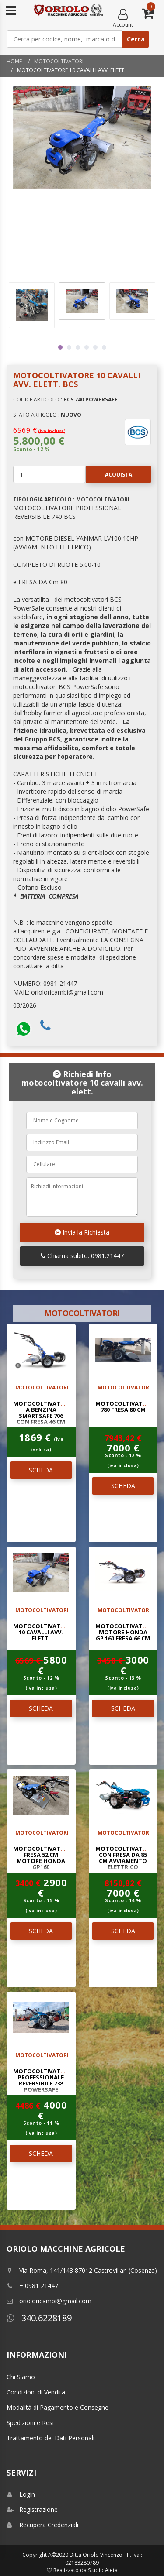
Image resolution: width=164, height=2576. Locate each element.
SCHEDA (41, 1470)
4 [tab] (86, 347)
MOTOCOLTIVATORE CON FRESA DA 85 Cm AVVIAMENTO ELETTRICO (124, 1858)
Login (21, 2494)
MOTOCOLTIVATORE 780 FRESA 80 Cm (124, 1406)
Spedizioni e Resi (30, 2422)
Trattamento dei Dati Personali (50, 2438)
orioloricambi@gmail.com (49, 2301)
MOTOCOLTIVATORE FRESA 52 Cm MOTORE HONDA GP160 (42, 1858)
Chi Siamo (21, 2377)
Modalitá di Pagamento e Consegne (57, 2407)
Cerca (136, 39)
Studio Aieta (103, 2570)
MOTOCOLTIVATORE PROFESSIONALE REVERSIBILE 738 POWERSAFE (42, 2080)
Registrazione (32, 2509)
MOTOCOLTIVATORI (59, 61)
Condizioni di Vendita (36, 2392)
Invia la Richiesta (82, 1232)
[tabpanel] (82, 301)
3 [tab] (78, 347)
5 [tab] (95, 347)
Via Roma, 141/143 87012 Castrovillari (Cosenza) (82, 2270)
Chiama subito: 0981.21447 (82, 1256)
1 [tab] (60, 347)
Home (14, 61)
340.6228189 (39, 2318)
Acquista (109, 474)
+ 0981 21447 (32, 2285)
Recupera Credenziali (42, 2525)
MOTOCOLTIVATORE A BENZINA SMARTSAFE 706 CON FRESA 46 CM (42, 1412)
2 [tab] (69, 347)
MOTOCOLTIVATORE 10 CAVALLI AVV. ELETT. (42, 1632)
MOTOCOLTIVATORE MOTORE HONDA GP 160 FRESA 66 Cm (124, 1632)
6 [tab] (104, 347)
